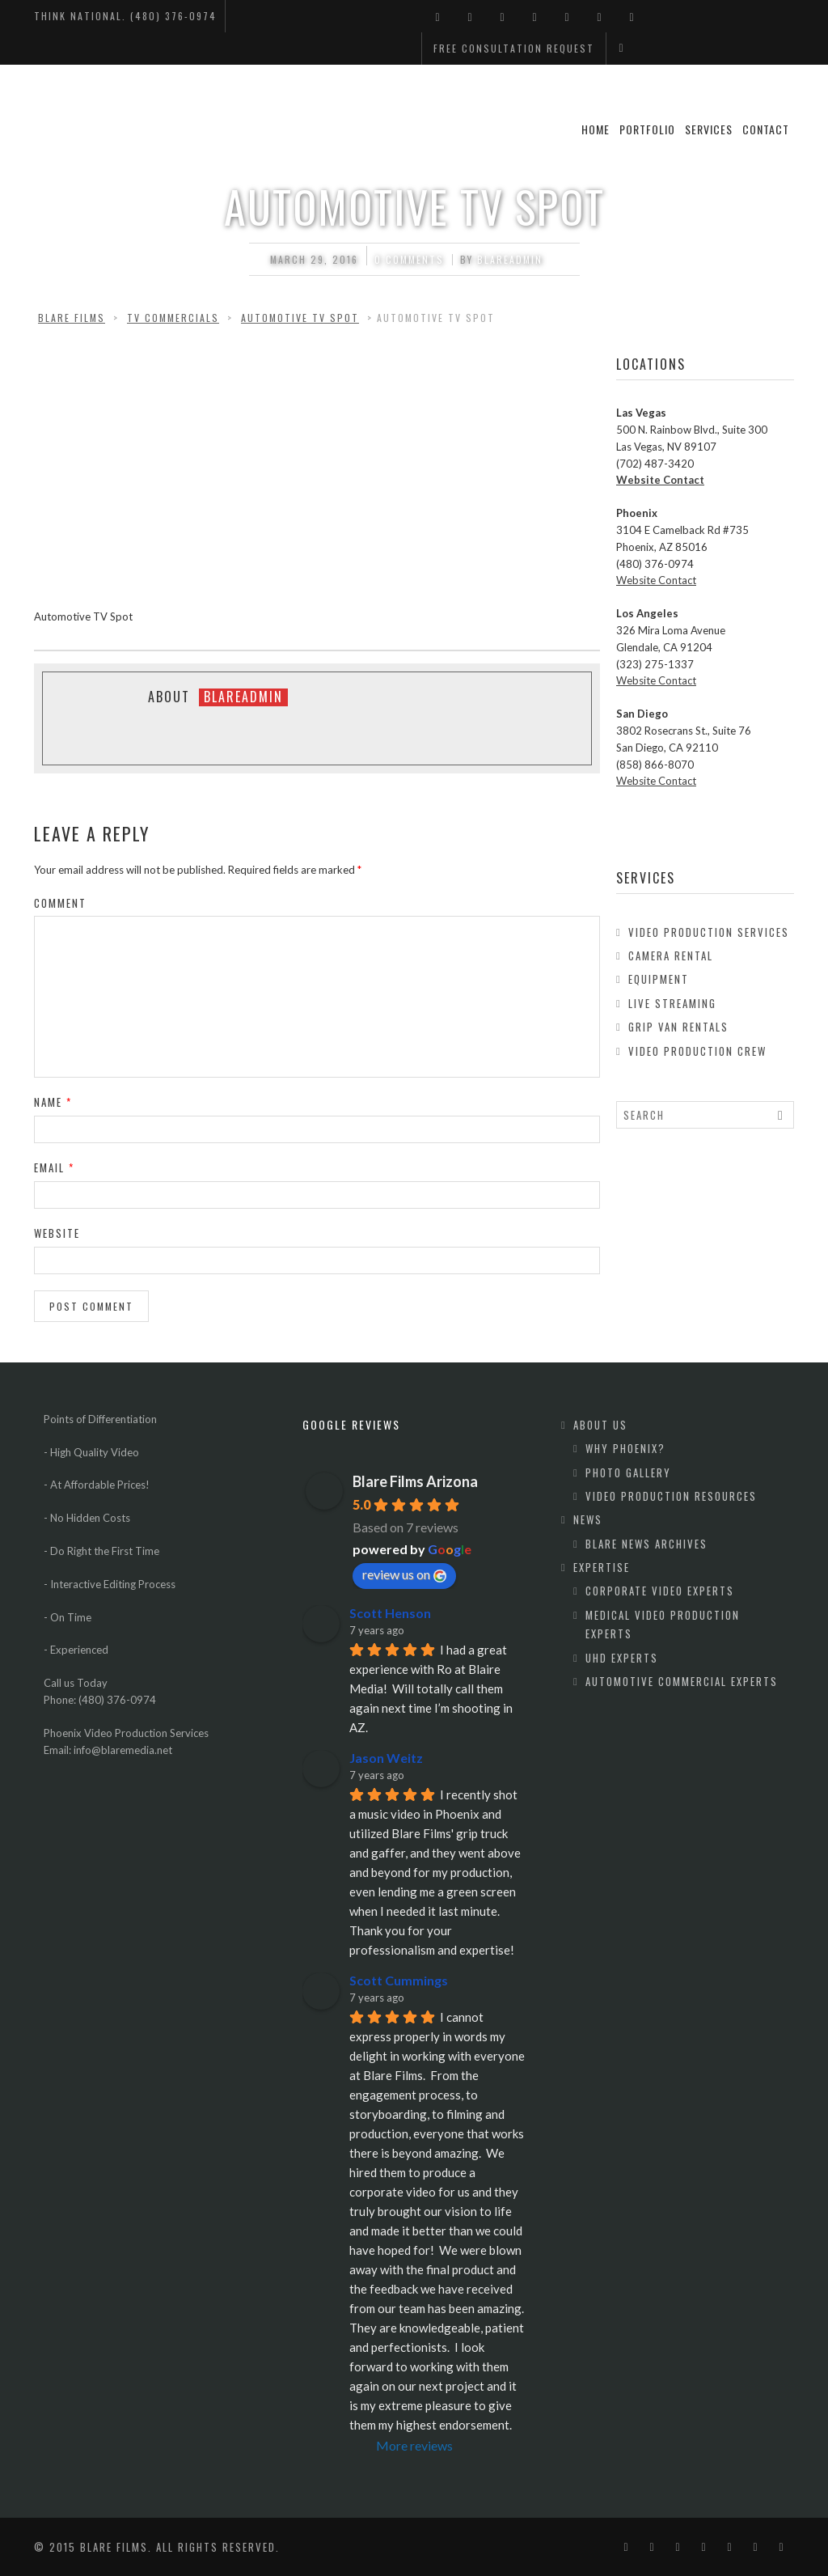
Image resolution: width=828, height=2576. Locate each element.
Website (57, 1233)
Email (54, 1167)
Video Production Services (708, 932)
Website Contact (660, 479)
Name (53, 1102)
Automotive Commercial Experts (681, 1681)
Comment (60, 903)
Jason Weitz (386, 1757)
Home (595, 129)
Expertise (601, 1567)
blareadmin (510, 259)
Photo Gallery (628, 1472)
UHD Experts (621, 1658)
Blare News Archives (646, 1544)
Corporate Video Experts (659, 1590)
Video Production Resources (671, 1496)
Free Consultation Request (513, 48)
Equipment (658, 979)
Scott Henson (390, 1613)
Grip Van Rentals (678, 1027)
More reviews (414, 2445)
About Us (600, 1425)
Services (709, 129)
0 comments (409, 259)
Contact (765, 129)
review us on (404, 1574)
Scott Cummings (398, 1980)
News (587, 1519)
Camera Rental (670, 955)
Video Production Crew (697, 1051)
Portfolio (647, 129)
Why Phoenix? (625, 1448)
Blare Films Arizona (415, 1481)
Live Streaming (672, 1003)
